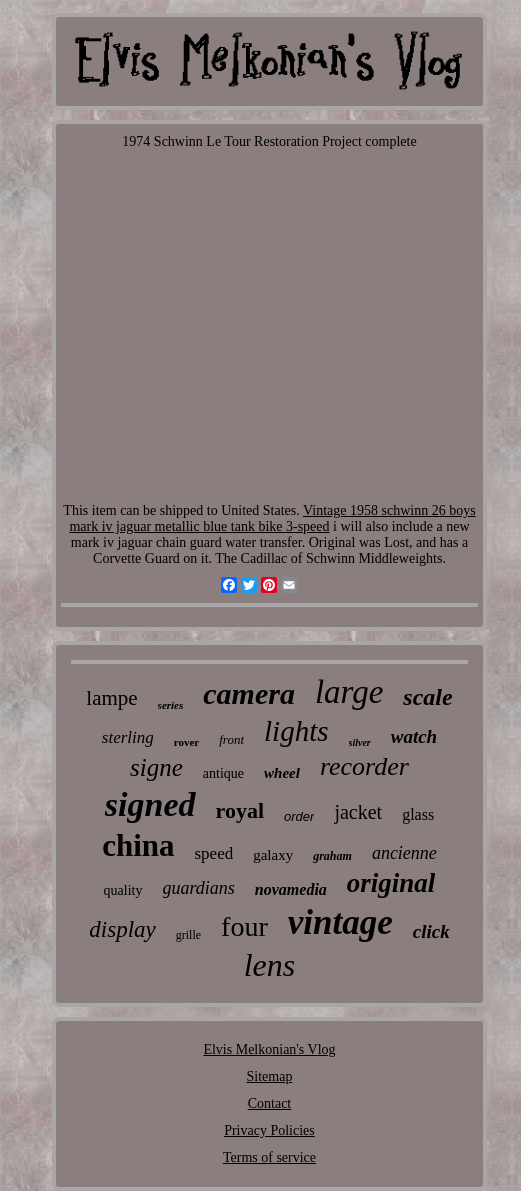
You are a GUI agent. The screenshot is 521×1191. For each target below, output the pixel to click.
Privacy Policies (269, 1130)
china (138, 845)
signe (156, 767)
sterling (128, 737)
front (231, 739)
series (171, 705)
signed (150, 804)
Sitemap (270, 1076)
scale (427, 697)
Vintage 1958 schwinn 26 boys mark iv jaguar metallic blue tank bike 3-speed (272, 518)
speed (213, 853)
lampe (111, 698)
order (299, 816)
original (391, 883)
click (431, 931)
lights (296, 731)
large (349, 692)
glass (418, 814)
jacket (358, 812)
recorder (364, 766)
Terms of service (269, 1157)
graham (332, 856)
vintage (340, 922)
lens (270, 965)
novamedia (291, 889)
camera (249, 693)
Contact (270, 1103)
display (122, 929)
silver (360, 742)
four (244, 926)
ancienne (404, 853)
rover (186, 742)
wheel (282, 773)
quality (123, 890)
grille (188, 935)
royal (240, 810)
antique (223, 773)
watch (414, 736)
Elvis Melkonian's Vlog (269, 1049)
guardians (199, 888)
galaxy (273, 855)
